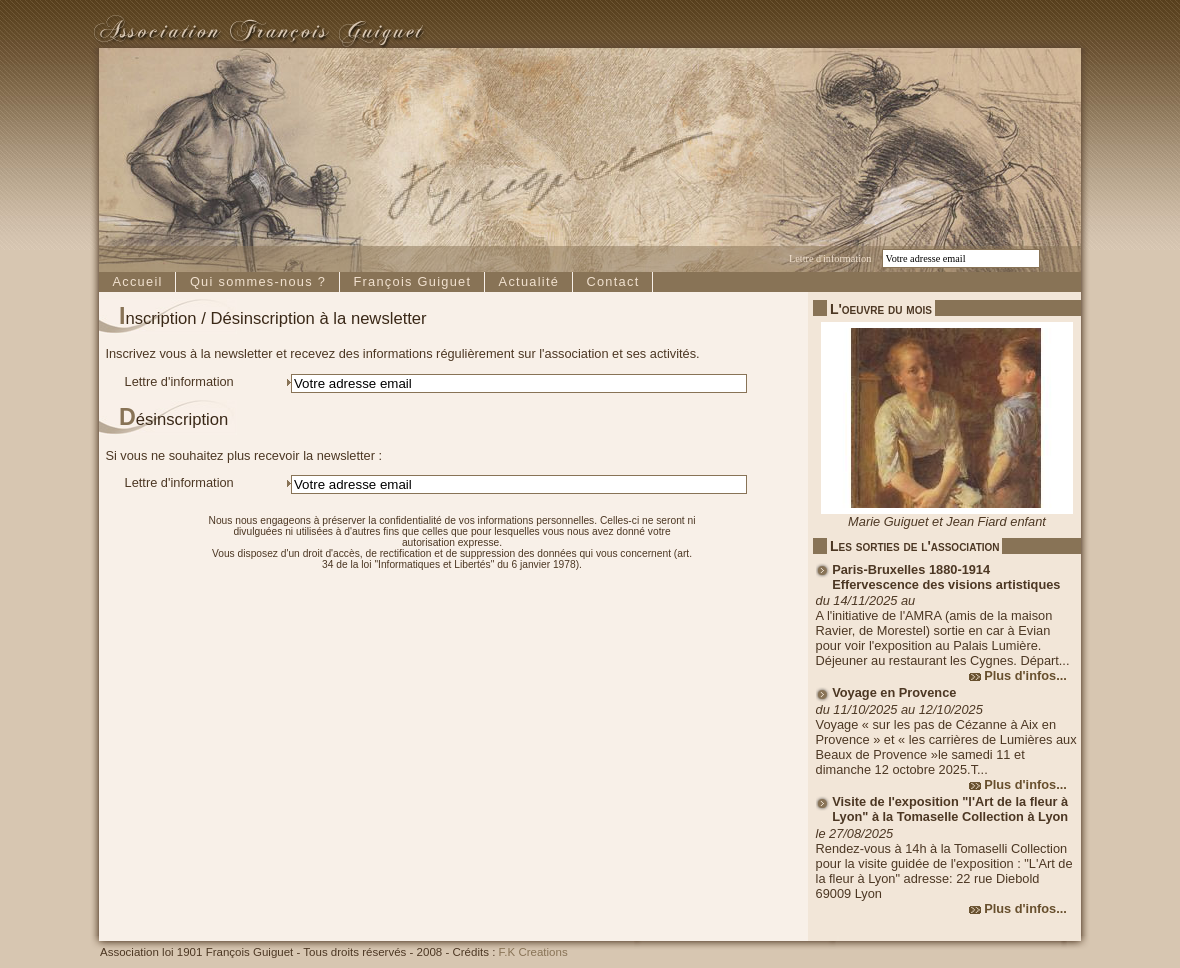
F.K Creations (533, 952)
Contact (612, 281)
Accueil (137, 281)
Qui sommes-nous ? (258, 281)
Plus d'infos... (1025, 675)
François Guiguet (412, 281)
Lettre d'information (830, 258)
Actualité (529, 281)
